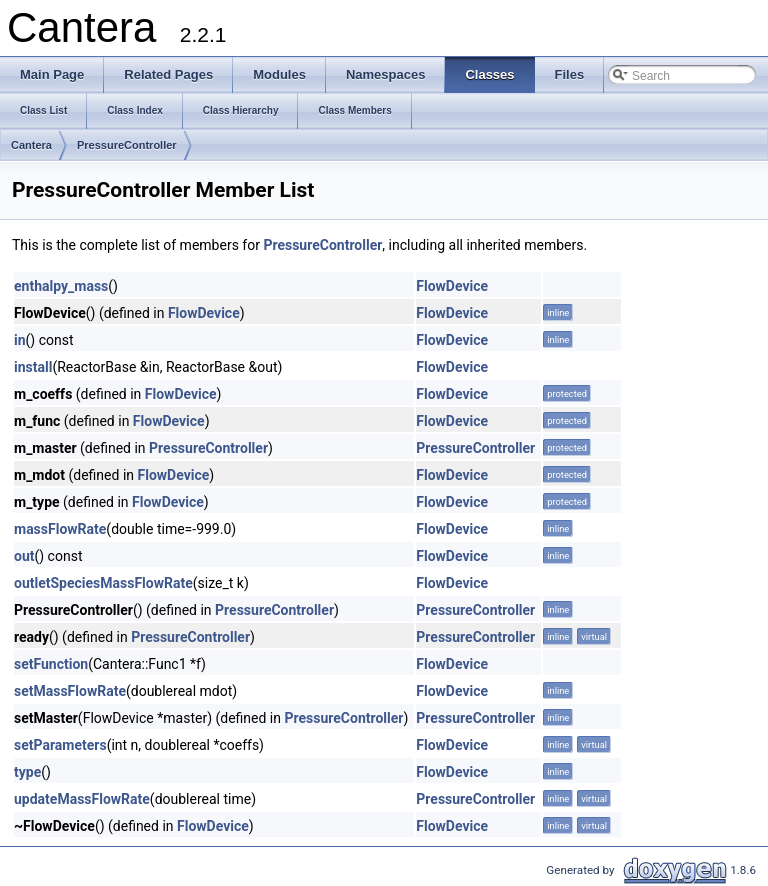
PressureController (127, 145)
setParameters (60, 745)
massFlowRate (60, 529)
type (27, 772)
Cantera (31, 145)
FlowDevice (452, 286)
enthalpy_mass (61, 286)
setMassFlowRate (70, 691)
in (20, 340)
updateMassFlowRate (82, 799)
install (33, 367)
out (24, 556)
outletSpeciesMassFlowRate (103, 583)
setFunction (51, 664)
